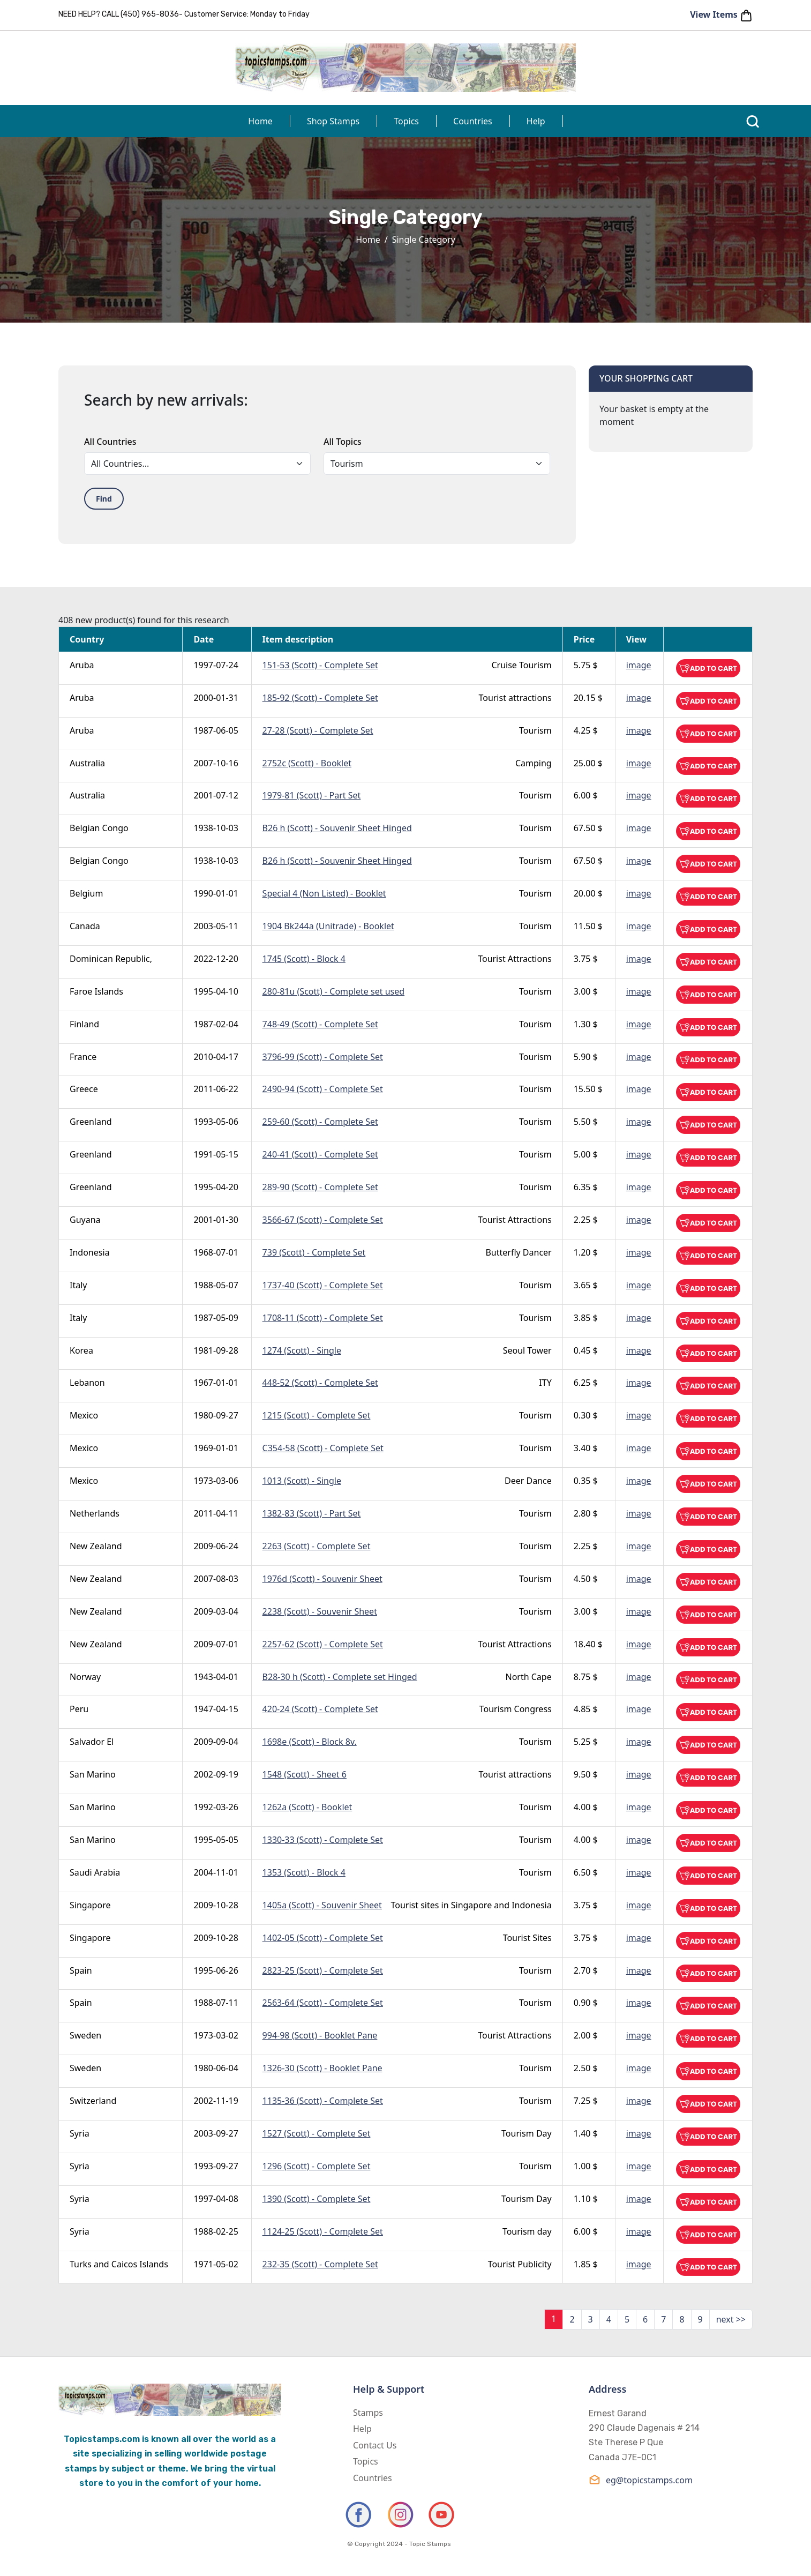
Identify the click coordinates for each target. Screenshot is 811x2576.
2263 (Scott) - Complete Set (316, 1546)
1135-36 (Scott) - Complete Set (322, 2101)
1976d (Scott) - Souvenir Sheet (322, 1579)
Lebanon (87, 1382)
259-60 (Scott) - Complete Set (320, 1122)
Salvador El (92, 1742)
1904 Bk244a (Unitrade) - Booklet (328, 926)
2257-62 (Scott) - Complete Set (322, 1644)
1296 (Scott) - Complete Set (316, 2166)
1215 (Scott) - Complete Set (316, 1415)
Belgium (86, 893)
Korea (81, 1350)
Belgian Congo (99, 828)
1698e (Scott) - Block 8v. (309, 1742)
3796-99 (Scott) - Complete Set (322, 1057)
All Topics (343, 441)
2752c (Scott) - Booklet (306, 763)
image (638, 665)
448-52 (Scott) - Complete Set (320, 1382)
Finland (84, 1024)
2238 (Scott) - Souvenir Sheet (319, 1611)
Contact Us (374, 2445)
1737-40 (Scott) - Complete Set (322, 1285)
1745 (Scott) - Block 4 (304, 959)
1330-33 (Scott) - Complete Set (322, 1840)
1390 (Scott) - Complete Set (316, 2199)
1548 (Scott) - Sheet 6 (304, 1774)
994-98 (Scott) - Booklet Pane (320, 2035)
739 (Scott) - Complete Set (314, 1252)
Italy (78, 1285)
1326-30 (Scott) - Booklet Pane (322, 2068)
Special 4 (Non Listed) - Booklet (324, 893)
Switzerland (93, 2101)
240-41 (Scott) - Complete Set (320, 1154)
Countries (472, 121)
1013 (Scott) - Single (301, 1481)
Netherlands (94, 1513)
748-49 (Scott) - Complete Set (320, 1024)
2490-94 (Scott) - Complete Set (322, 1089)
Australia (87, 763)
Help (536, 121)
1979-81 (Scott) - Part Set (311, 795)
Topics (406, 121)
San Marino (93, 1774)
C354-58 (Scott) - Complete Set (323, 1448)
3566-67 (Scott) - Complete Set (322, 1220)
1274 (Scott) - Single (301, 1350)
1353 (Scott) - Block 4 (304, 1872)
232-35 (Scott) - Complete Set (320, 2264)
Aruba (82, 665)
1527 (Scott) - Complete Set (316, 2133)
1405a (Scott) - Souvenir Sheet (322, 1905)
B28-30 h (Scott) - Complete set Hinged (339, 1677)
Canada (85, 926)
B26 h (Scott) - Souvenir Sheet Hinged (337, 828)
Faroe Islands (96, 991)
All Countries (110, 441)
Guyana (85, 1220)
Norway (85, 1677)
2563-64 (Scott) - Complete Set (322, 2002)
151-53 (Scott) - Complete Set (320, 665)
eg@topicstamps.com (641, 2480)
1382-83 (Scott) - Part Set (311, 1513)
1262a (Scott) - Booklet (307, 1807)
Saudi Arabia (95, 1872)
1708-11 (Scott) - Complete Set (322, 1318)
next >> (731, 2319)
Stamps (368, 2412)
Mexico (84, 1415)
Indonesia (90, 1252)
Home (260, 121)
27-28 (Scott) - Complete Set (317, 730)
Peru (79, 1709)
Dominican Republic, (111, 959)
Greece (84, 1089)
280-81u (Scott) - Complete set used (333, 991)
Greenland (91, 1122)
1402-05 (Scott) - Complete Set (322, 1938)
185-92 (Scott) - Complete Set (320, 698)
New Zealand (96, 1546)
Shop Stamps (333, 121)
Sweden (85, 2035)
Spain (81, 1970)
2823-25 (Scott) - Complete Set (322, 1970)
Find (104, 499)
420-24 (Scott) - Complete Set (320, 1709)
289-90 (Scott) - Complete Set (320, 1187)
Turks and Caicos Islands (119, 2264)
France (83, 1057)
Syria (79, 2133)
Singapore (90, 1905)
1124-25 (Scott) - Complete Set (322, 2231)
